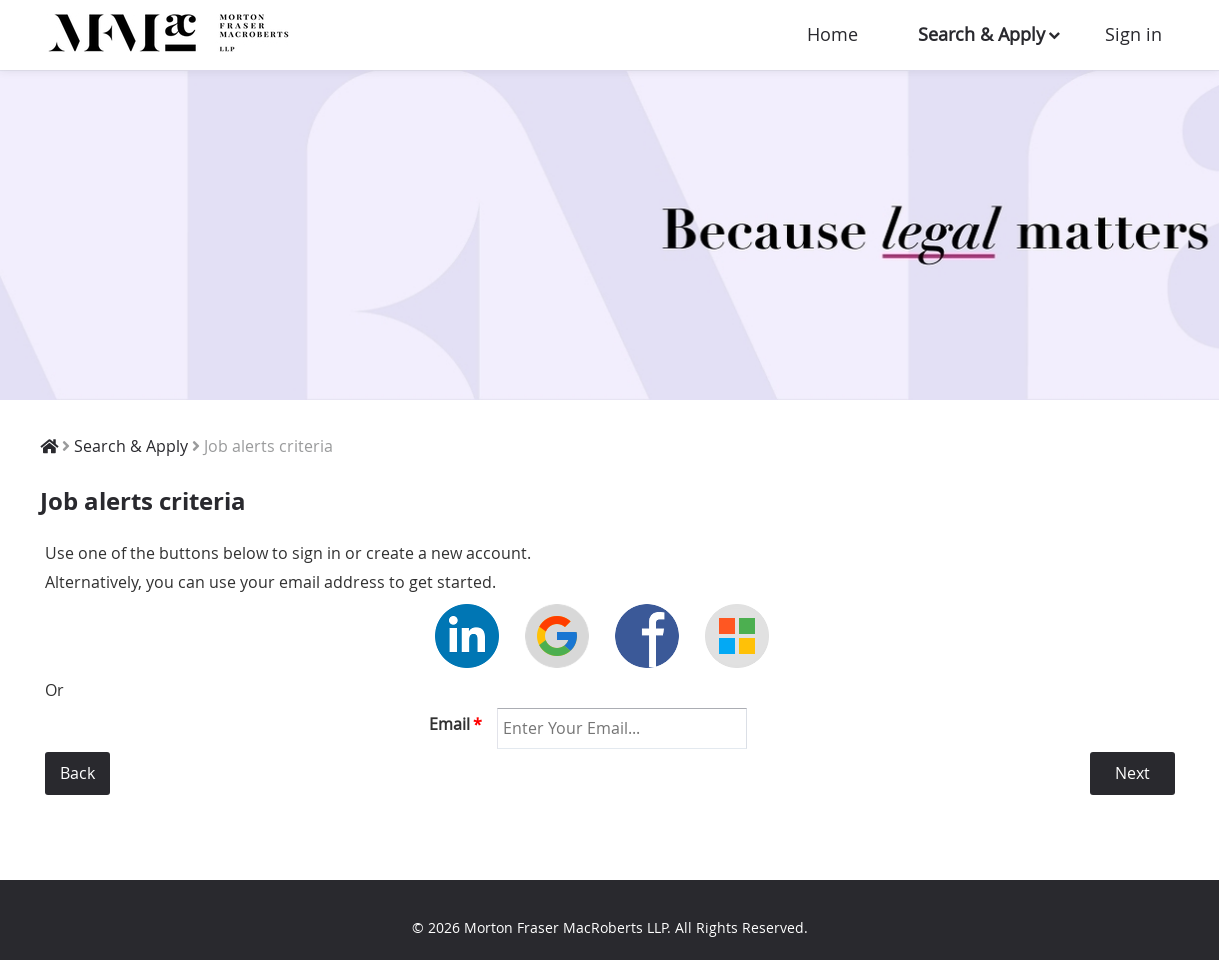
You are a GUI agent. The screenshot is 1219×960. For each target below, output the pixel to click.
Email (455, 724)
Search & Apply (981, 34)
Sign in (1133, 34)
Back (77, 773)
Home (832, 34)
